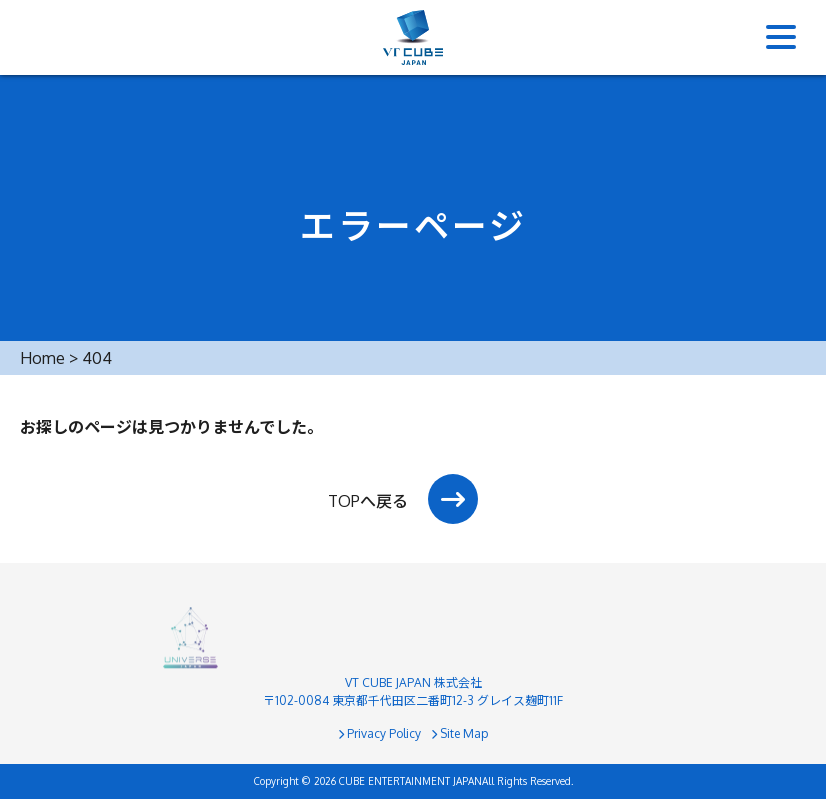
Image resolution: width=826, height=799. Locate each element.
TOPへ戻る (368, 501)
